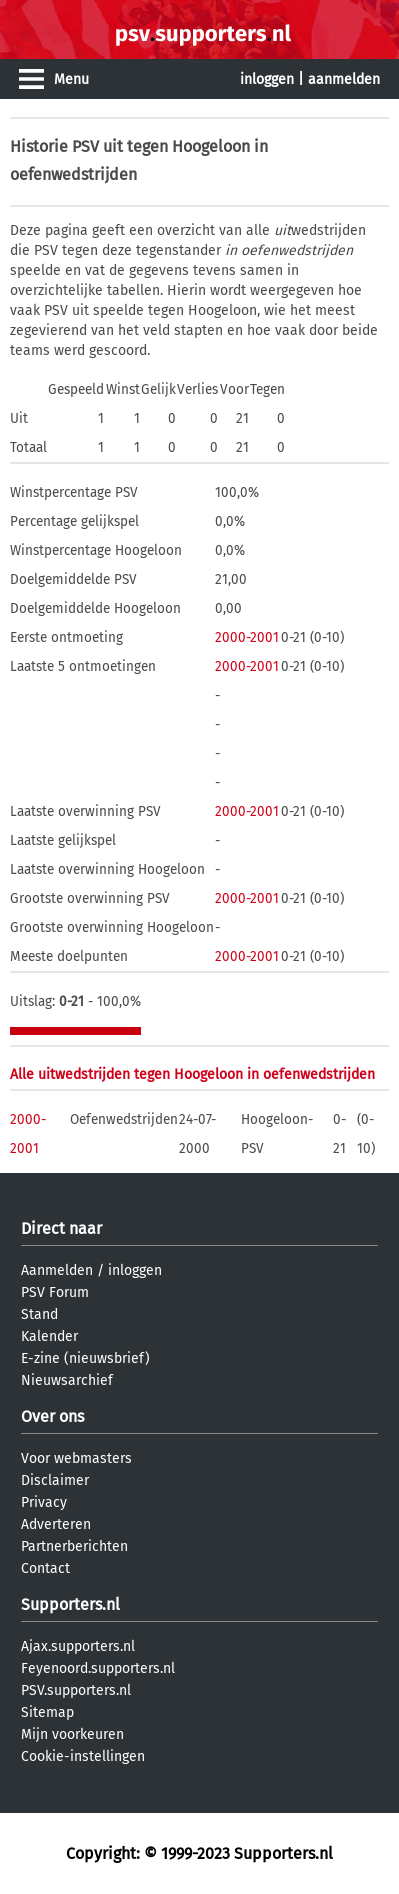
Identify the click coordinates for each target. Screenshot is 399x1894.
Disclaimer (55, 1480)
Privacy (44, 1502)
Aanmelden (57, 1270)
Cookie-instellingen (83, 1756)
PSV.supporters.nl (76, 1690)
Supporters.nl (70, 1604)
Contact (45, 1568)
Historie (39, 146)
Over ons (52, 1416)
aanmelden (344, 79)
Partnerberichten (74, 1546)
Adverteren (56, 1524)
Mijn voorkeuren (72, 1734)
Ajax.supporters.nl (78, 1646)
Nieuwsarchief (67, 1380)
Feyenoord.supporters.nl (98, 1668)
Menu (71, 79)
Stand (39, 1314)
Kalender (49, 1336)
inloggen (267, 79)
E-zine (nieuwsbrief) (85, 1358)
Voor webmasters (76, 1458)
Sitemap (47, 1712)
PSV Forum (55, 1292)
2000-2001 (247, 637)
